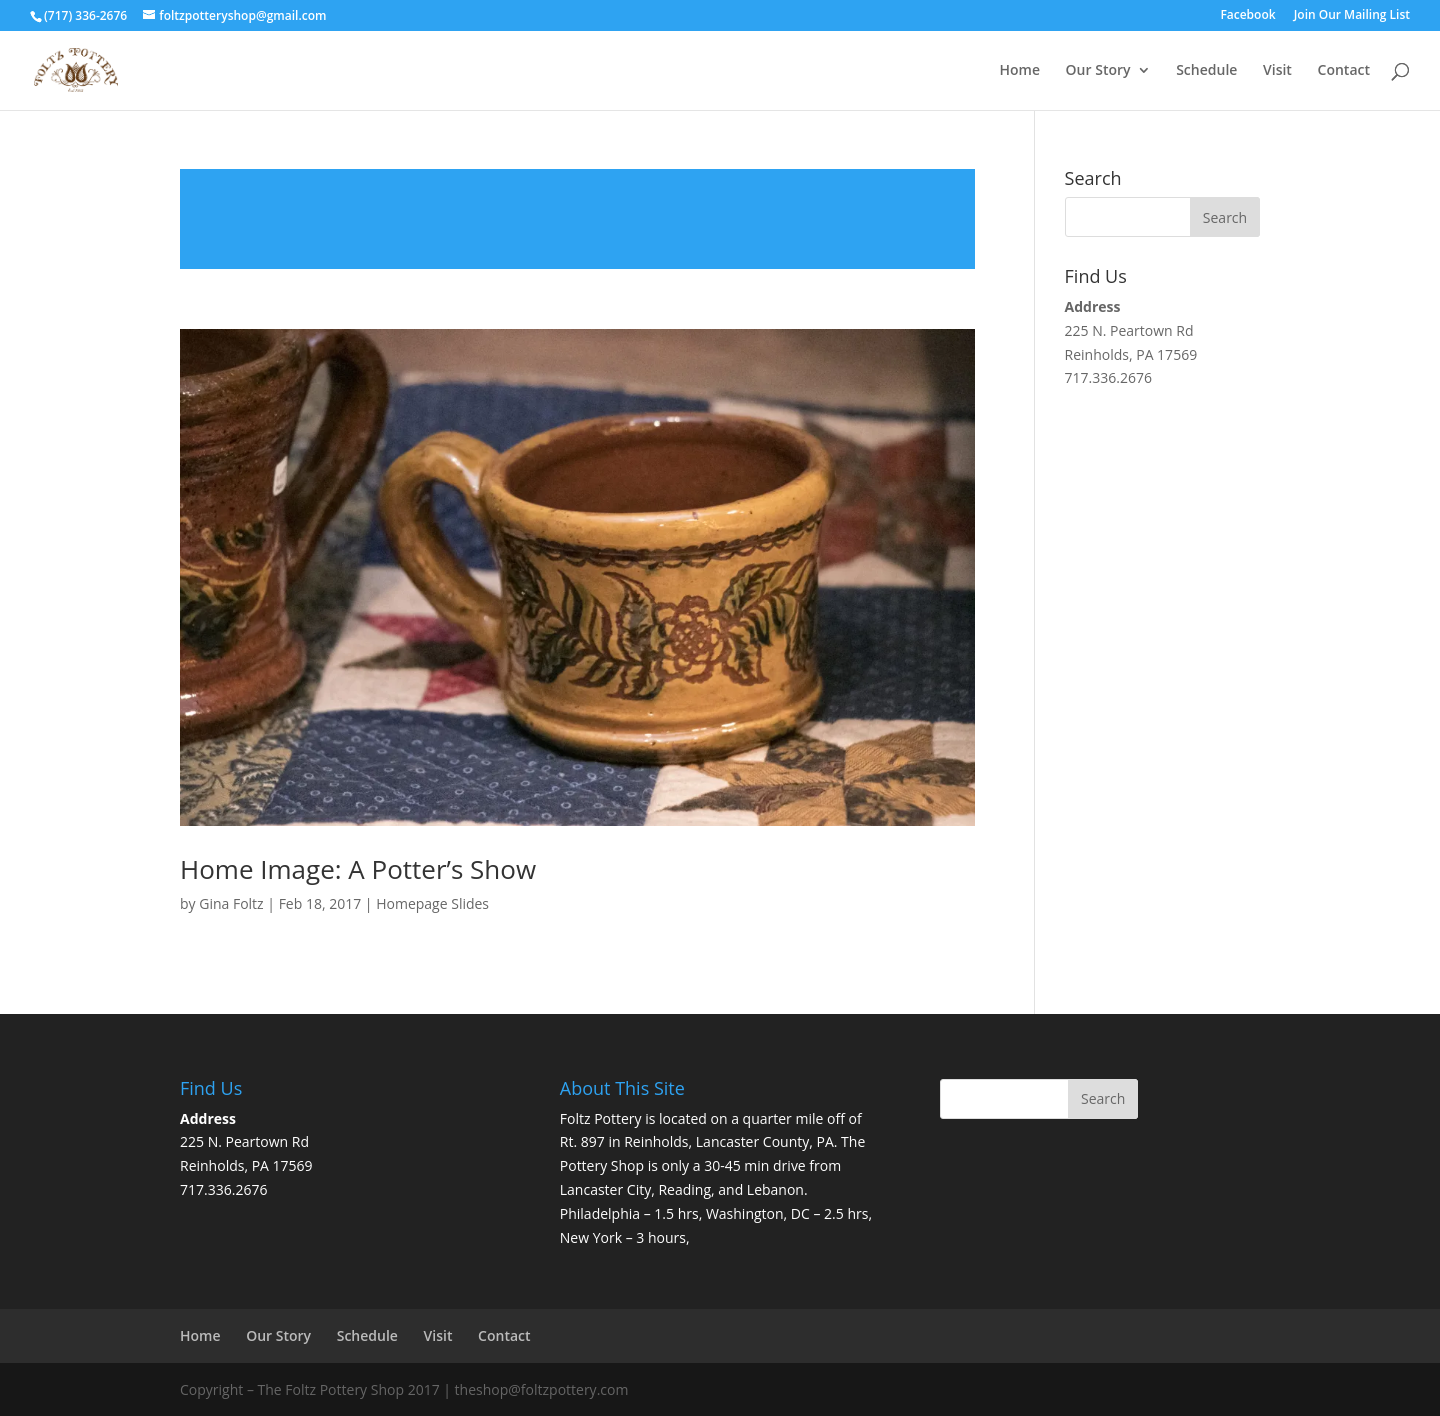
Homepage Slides (432, 903)
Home (1019, 71)
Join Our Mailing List (1352, 16)
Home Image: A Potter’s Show (358, 869)
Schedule (1206, 71)
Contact (1344, 71)
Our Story (1098, 71)
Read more (577, 219)
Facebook (1247, 16)
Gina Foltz (231, 903)
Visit (1277, 71)
